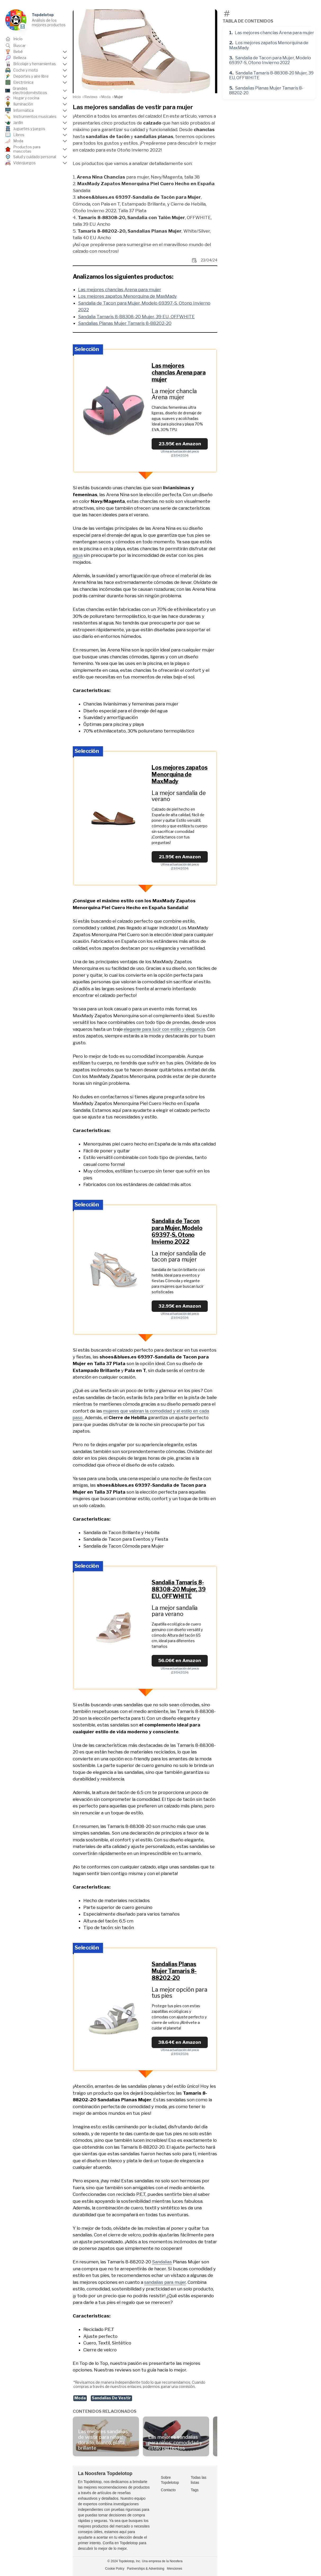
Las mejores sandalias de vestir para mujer (133, 107)
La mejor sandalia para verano (175, 1610)
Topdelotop (43, 14)
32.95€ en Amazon (180, 1306)
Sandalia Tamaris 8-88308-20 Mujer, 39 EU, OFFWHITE (271, 75)
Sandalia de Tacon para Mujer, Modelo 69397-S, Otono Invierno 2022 (270, 60)
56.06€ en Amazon (179, 1660)
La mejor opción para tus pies (179, 1992)
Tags (195, 2490)
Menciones (174, 2568)
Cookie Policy (114, 2568)
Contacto (168, 2490)
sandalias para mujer (165, 2282)
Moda (80, 2398)
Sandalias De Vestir (111, 2398)
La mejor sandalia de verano (179, 795)
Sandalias (162, 2261)
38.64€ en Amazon (179, 2042)
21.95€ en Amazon (180, 856)
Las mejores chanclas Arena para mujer (274, 32)
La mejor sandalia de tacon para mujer (179, 1256)
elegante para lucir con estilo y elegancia (164, 1029)
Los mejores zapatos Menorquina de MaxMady (268, 45)
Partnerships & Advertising (145, 2568)
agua (78, 555)
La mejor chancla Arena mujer (174, 394)
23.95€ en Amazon (180, 443)
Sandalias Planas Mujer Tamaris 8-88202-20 (266, 90)
